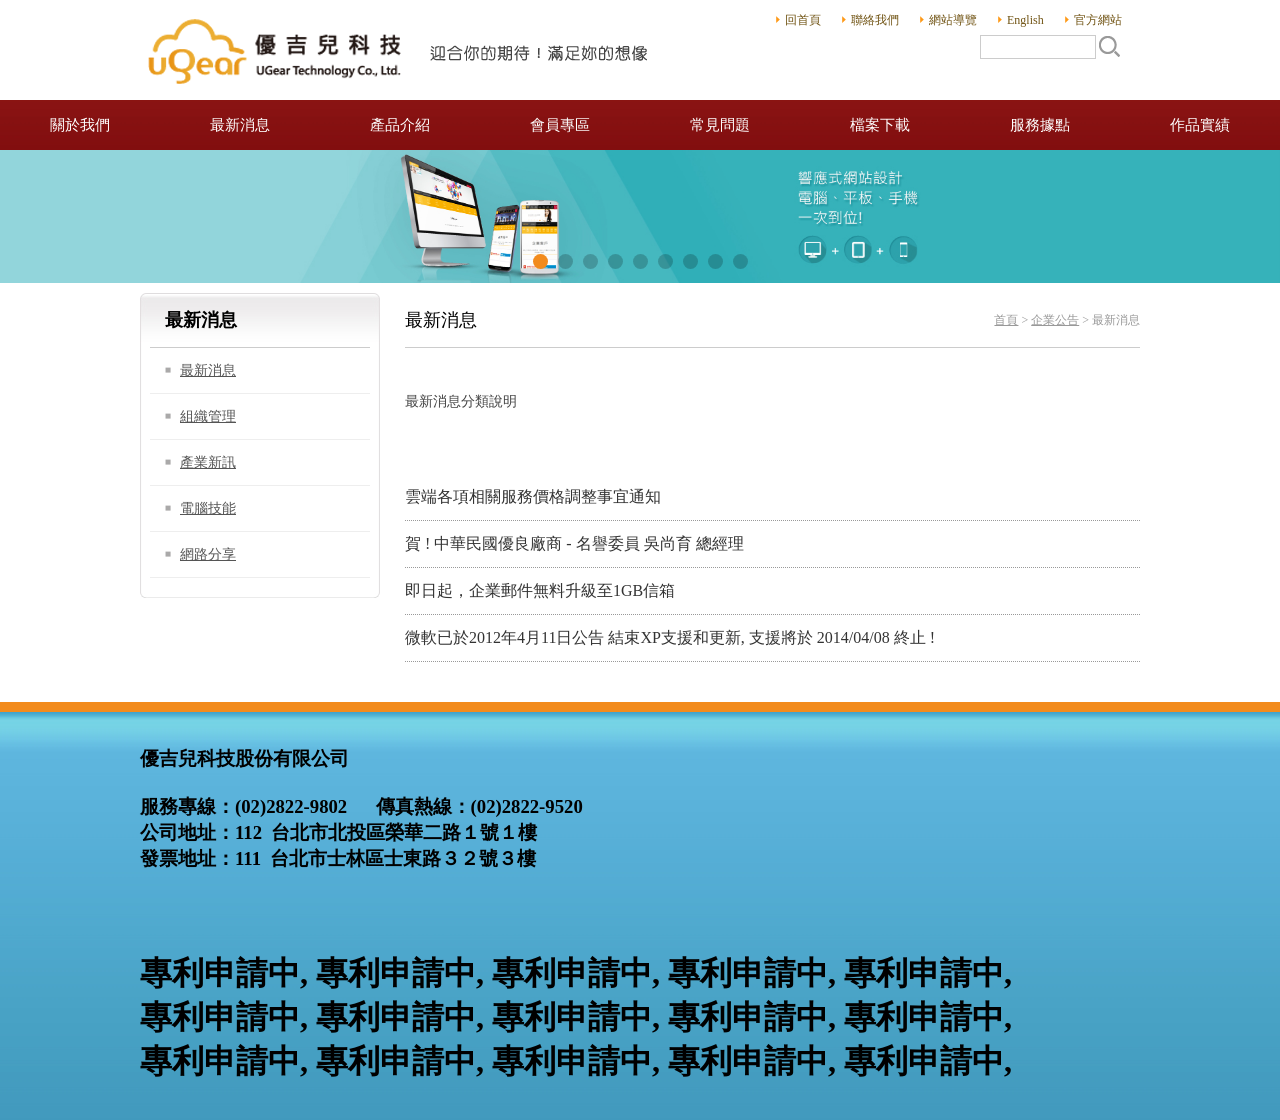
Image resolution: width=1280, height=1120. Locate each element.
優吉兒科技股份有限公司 (400, 50)
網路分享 (208, 554)
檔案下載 (880, 125)
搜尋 (1109, 46)
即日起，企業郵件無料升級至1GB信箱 (540, 590)
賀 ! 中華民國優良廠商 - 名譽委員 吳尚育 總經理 (574, 543)
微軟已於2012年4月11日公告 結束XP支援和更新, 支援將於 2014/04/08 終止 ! (670, 637)
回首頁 (803, 20)
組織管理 (208, 416)
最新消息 (240, 125)
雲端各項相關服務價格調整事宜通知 (533, 496)
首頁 (1006, 320)
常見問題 (720, 125)
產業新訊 (208, 462)
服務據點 (1040, 125)
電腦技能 (208, 508)
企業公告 (1055, 320)
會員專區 (560, 125)
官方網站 (1098, 20)
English (1025, 20)
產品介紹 (400, 125)
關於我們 (80, 125)
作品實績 (1200, 125)
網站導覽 (953, 20)
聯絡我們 (875, 20)
